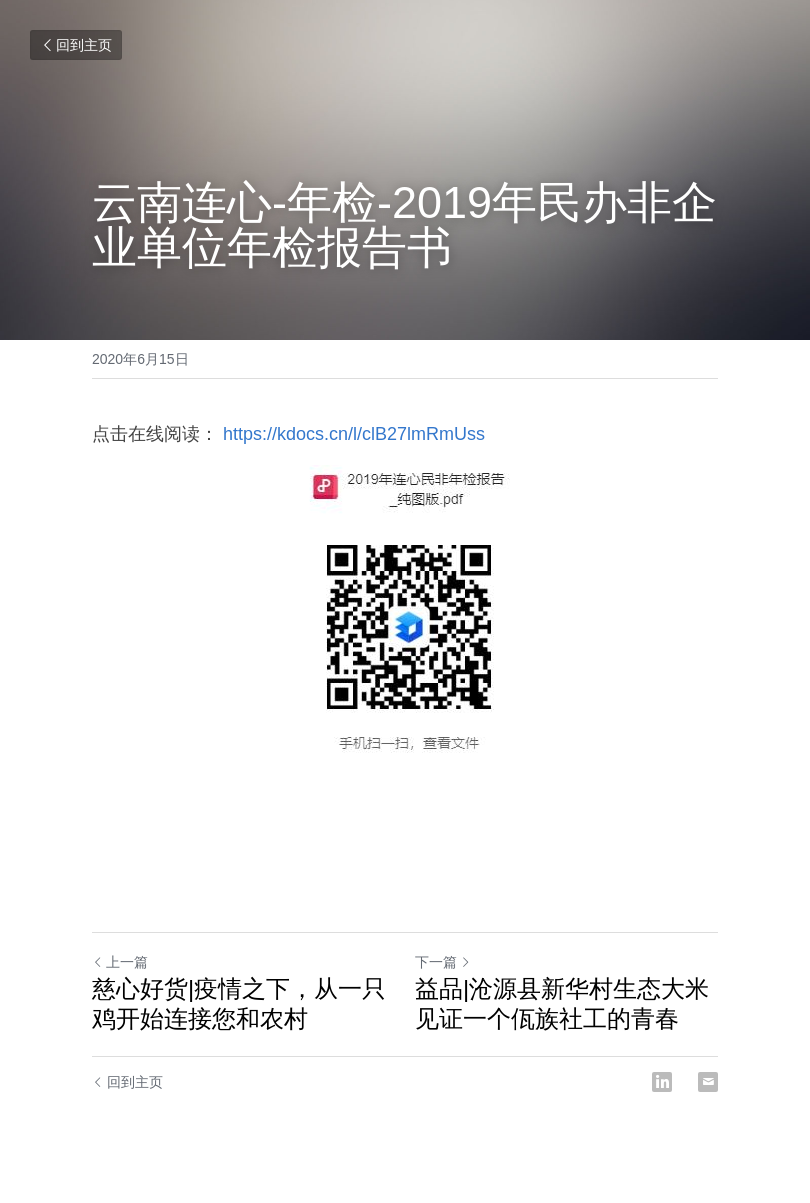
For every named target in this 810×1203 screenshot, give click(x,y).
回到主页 (76, 45)
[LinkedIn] (662, 1082)
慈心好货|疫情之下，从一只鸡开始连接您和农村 (239, 1003)
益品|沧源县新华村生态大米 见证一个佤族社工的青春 (562, 1003)
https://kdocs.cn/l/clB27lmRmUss (351, 434)
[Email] (708, 1082)
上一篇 (120, 962)
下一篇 (443, 962)
